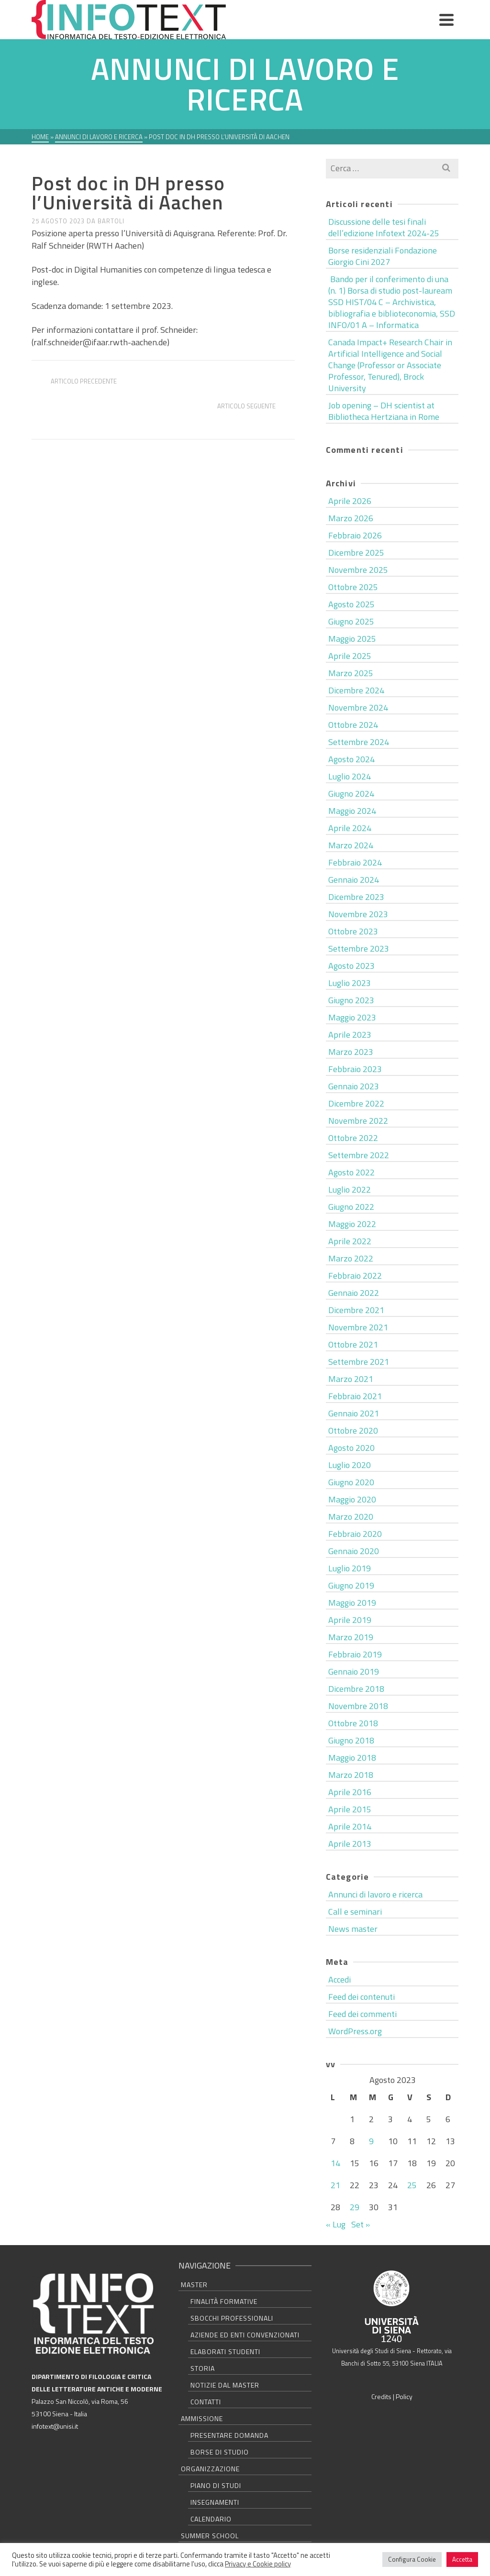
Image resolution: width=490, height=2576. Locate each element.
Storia (202, 2368)
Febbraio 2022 (355, 1275)
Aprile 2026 (349, 500)
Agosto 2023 (351, 965)
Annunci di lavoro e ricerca (83, 165)
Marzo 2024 (350, 845)
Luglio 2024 (349, 776)
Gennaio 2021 (353, 1413)
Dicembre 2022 (356, 1103)
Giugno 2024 (351, 793)
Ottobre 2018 (353, 1723)
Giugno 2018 (351, 1740)
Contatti (205, 2402)
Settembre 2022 (358, 1155)
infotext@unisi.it (55, 2426)
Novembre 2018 (358, 1705)
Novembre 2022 (358, 1120)
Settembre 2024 (358, 741)
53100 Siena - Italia (59, 2414)
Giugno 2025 (351, 621)
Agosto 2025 (351, 604)
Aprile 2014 (349, 1826)
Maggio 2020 (352, 1499)
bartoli (111, 221)
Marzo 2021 (350, 1378)
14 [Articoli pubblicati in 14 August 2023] (335, 2163)
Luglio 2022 (349, 1189)
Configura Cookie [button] (412, 2559)
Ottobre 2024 (353, 724)
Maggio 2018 (352, 1757)
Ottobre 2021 (353, 1344)
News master (353, 1928)
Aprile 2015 (349, 1809)
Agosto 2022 (351, 1172)
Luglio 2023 (349, 982)
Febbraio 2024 (355, 862)
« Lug (335, 2224)
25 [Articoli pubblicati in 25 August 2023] (412, 2185)
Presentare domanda (229, 2435)
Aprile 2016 (349, 1792)
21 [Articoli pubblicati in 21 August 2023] (335, 2185)
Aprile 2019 (349, 1619)
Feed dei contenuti (361, 1996)
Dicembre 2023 (356, 896)
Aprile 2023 (349, 1034)
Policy (404, 2396)
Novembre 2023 (358, 914)
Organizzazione (210, 2469)
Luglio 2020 (349, 1464)
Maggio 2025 (352, 638)
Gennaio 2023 (353, 1086)
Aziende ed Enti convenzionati (245, 2335)
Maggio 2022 (352, 1223)
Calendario (211, 2519)
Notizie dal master (224, 2385)
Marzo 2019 (350, 1637)
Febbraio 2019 (355, 1654)
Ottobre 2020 (353, 1430)
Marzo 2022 (350, 1258)
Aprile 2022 (349, 1241)
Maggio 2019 (352, 1602)
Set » (360, 2224)
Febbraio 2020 (355, 1533)
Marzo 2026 (350, 518)
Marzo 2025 (350, 673)
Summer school (210, 2536)
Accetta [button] (462, 2559)
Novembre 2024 (358, 707)
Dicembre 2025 (356, 552)
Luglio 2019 (349, 1568)
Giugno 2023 (351, 1000)
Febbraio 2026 (355, 535)
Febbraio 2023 (355, 1069)
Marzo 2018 (350, 1774)
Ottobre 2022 (353, 1137)
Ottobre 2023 (353, 931)
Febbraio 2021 (355, 1396)
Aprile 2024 (349, 828)
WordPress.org (355, 2031)
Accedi (339, 1979)
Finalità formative (223, 2301)
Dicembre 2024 (356, 690)
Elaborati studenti (225, 2351)
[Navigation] (446, 19)
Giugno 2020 (351, 1482)
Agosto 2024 (351, 759)
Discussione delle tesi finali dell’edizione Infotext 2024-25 (383, 227)
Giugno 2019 (351, 1585)
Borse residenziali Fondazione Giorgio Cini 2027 (382, 256)
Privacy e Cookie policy (258, 2563)
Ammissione (202, 2418)
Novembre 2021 (358, 1327)
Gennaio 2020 (353, 1551)
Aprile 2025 (349, 655)
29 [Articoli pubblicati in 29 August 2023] (354, 2207)
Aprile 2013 (349, 1843)
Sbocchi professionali (231, 2318)
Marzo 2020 (350, 1516)
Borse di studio (219, 2452)
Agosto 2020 (351, 1447)
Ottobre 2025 (353, 587)
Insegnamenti (214, 2502)
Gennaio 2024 (353, 879)
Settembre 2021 (358, 1361)
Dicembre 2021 (356, 1310)
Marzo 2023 (350, 1051)
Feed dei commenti (362, 2013)
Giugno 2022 (351, 1206)
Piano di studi (215, 2485)
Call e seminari (355, 1911)
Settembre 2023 (358, 948)
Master (194, 2285)
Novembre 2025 (358, 569)
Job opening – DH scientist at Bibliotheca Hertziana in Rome (383, 411)
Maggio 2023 (352, 1017)
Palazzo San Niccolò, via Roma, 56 (80, 2401)
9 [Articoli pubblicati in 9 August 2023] (371, 2141)
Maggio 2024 (352, 810)
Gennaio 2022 (353, 1292)
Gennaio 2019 (353, 1671)
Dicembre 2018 (356, 1688)
